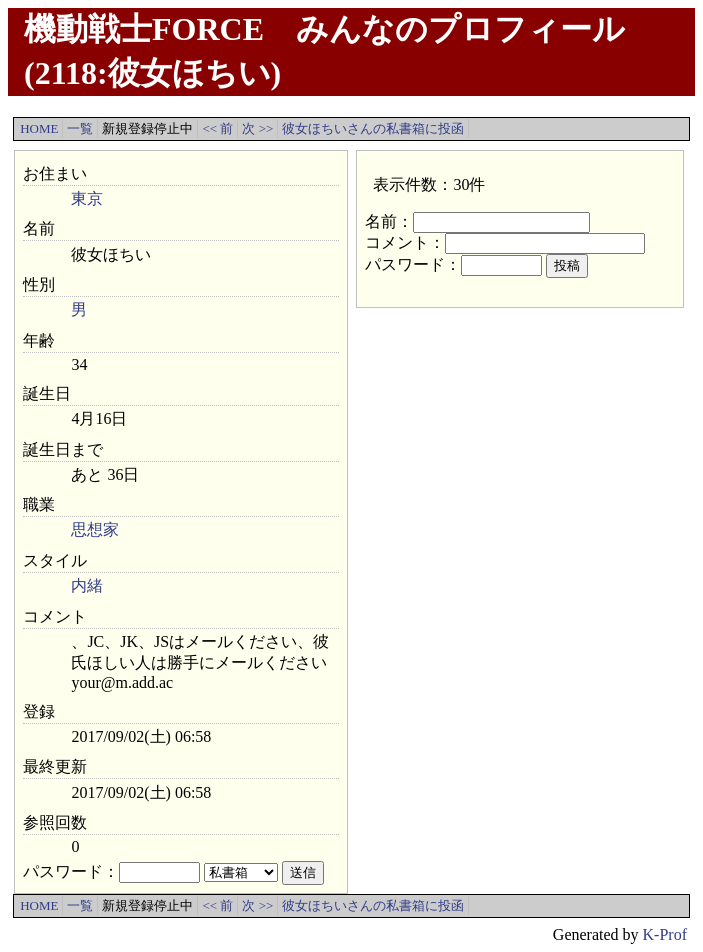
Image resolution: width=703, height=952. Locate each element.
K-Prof (665, 934)
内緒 (87, 585)
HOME (39, 128)
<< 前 (217, 128)
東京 (87, 198)
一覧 (80, 128)
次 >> (257, 128)
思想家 (95, 529)
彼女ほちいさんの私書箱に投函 (373, 128)
